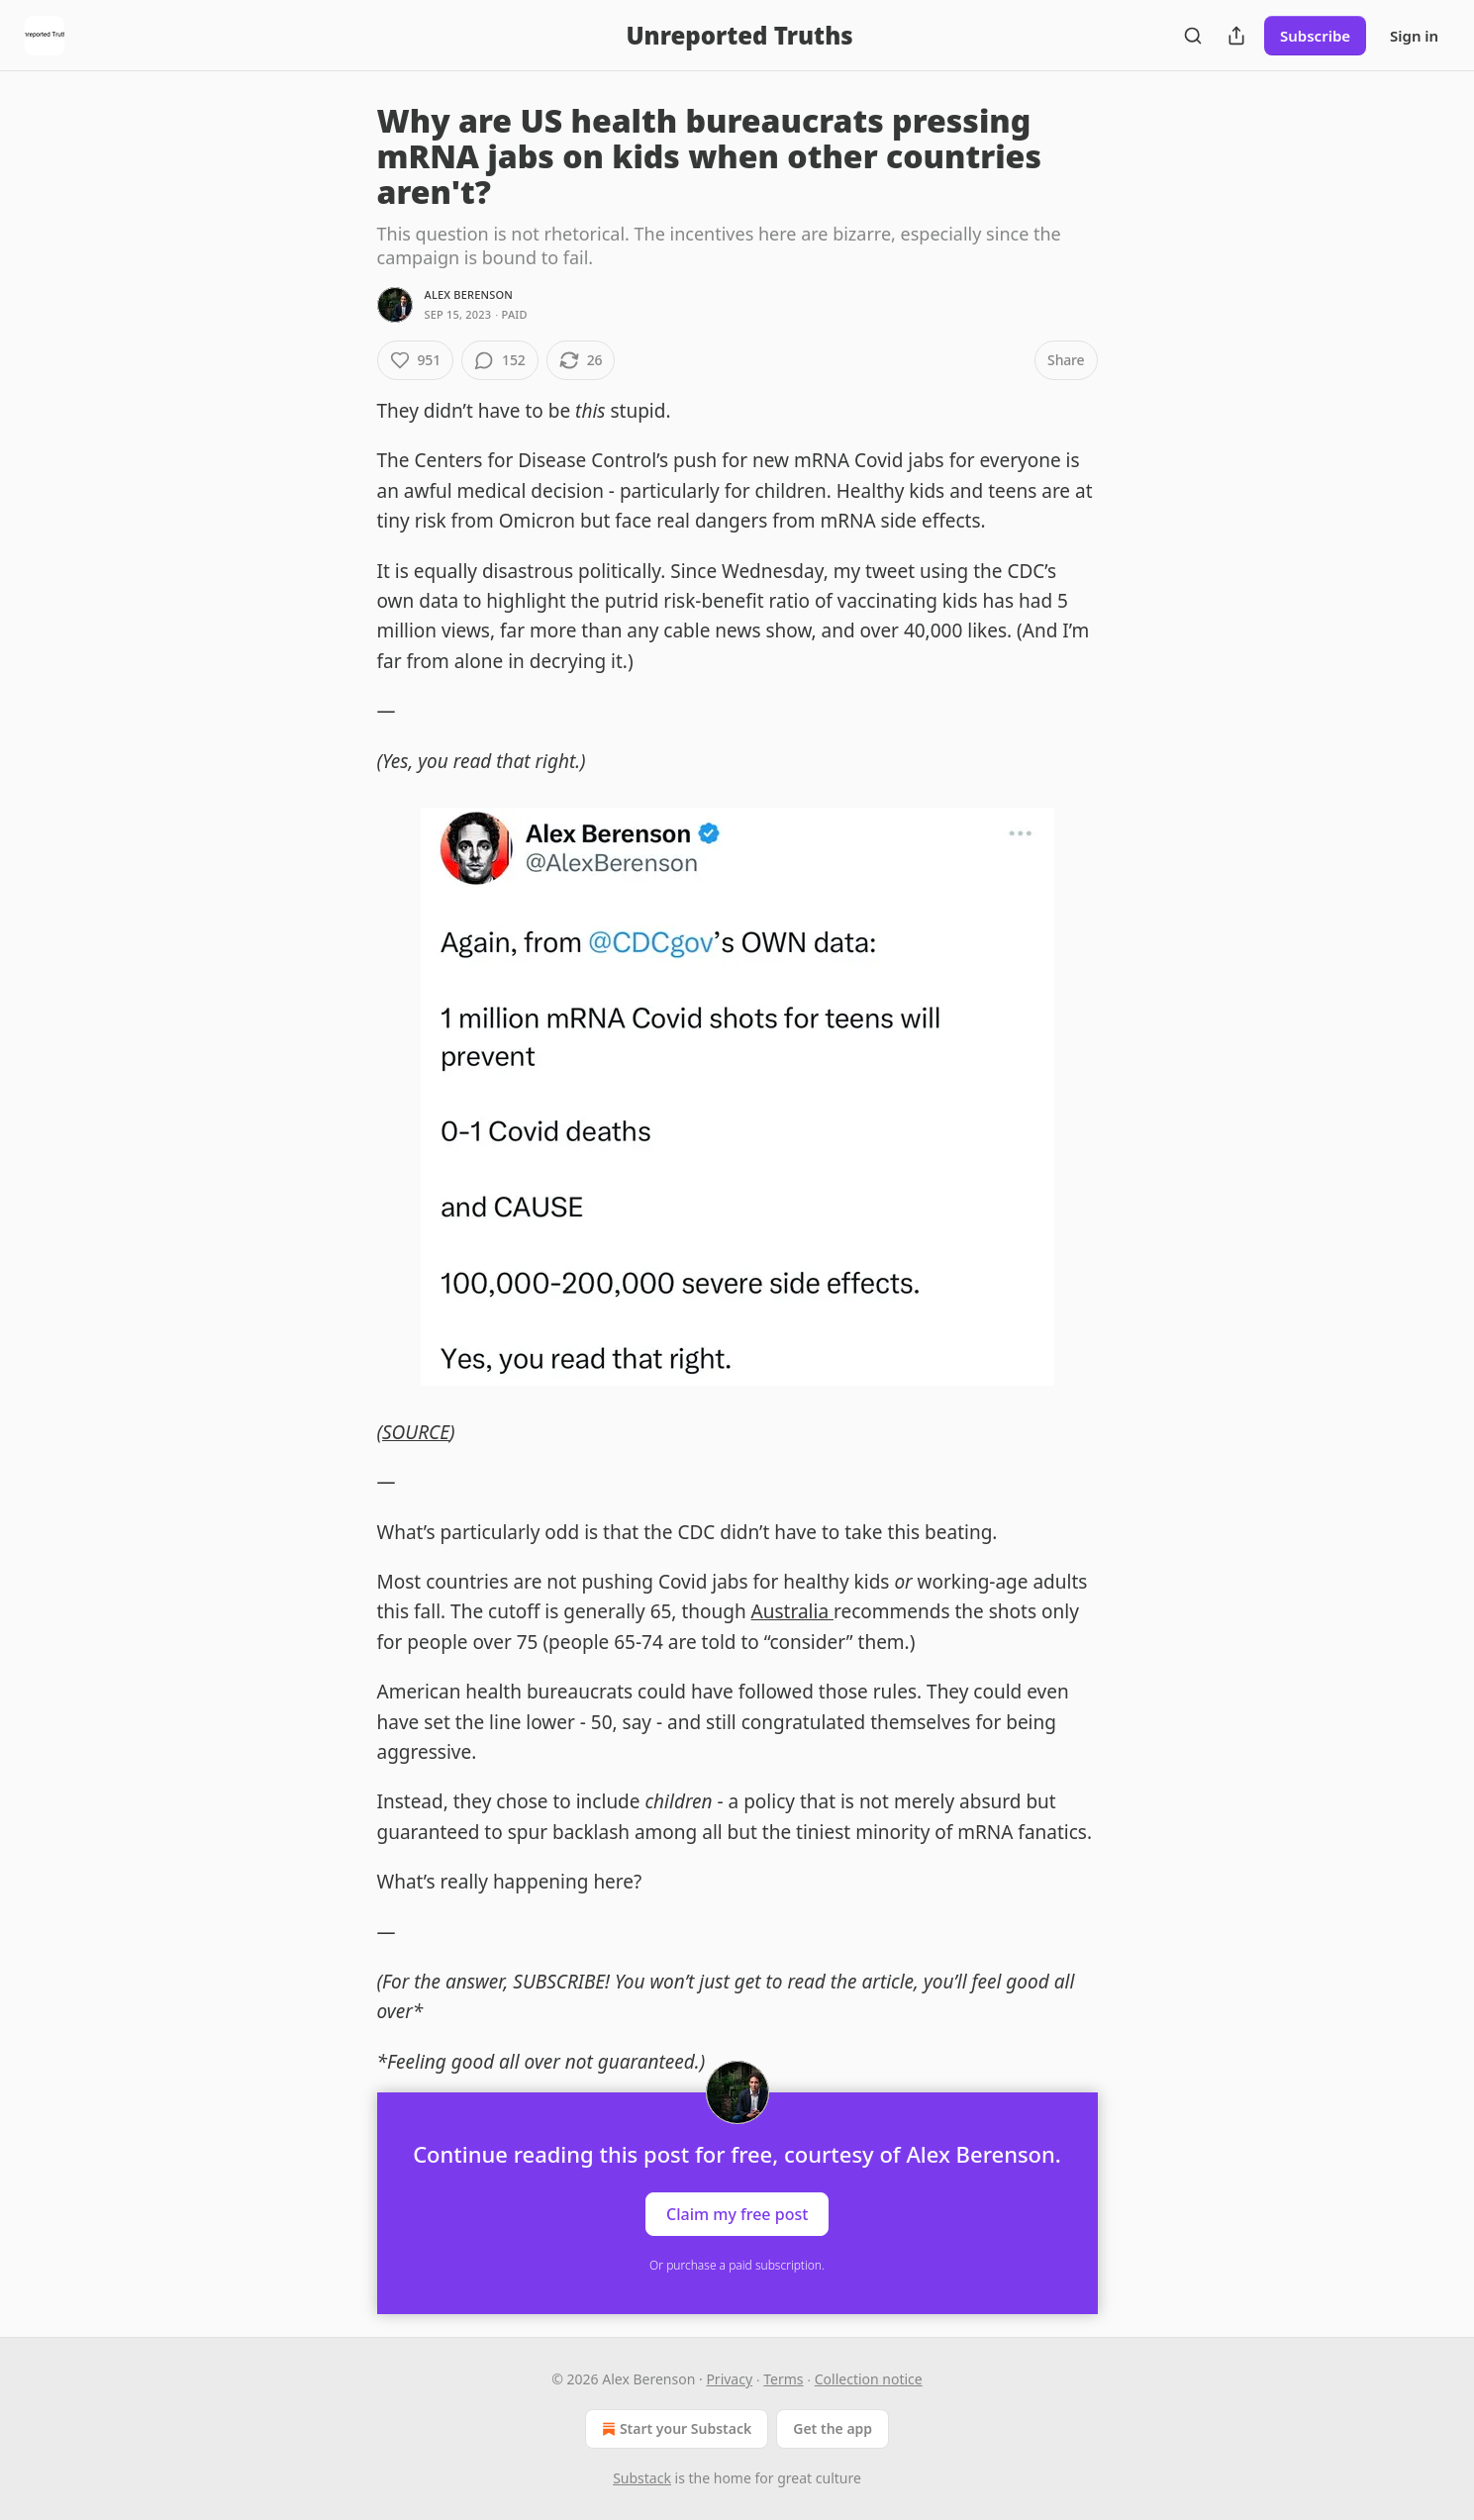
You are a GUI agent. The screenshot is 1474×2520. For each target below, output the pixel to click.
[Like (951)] (415, 360)
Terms (783, 2379)
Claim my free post (737, 2214)
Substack (642, 2478)
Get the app (832, 2428)
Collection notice (869, 2379)
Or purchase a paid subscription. (737, 2265)
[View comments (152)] (500, 360)
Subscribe (1315, 36)
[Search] (1193, 35)
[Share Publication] (1236, 35)
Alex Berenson (469, 294)
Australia (792, 1611)
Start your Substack (674, 2429)
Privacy (729, 2379)
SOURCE (415, 1432)
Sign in (1414, 36)
